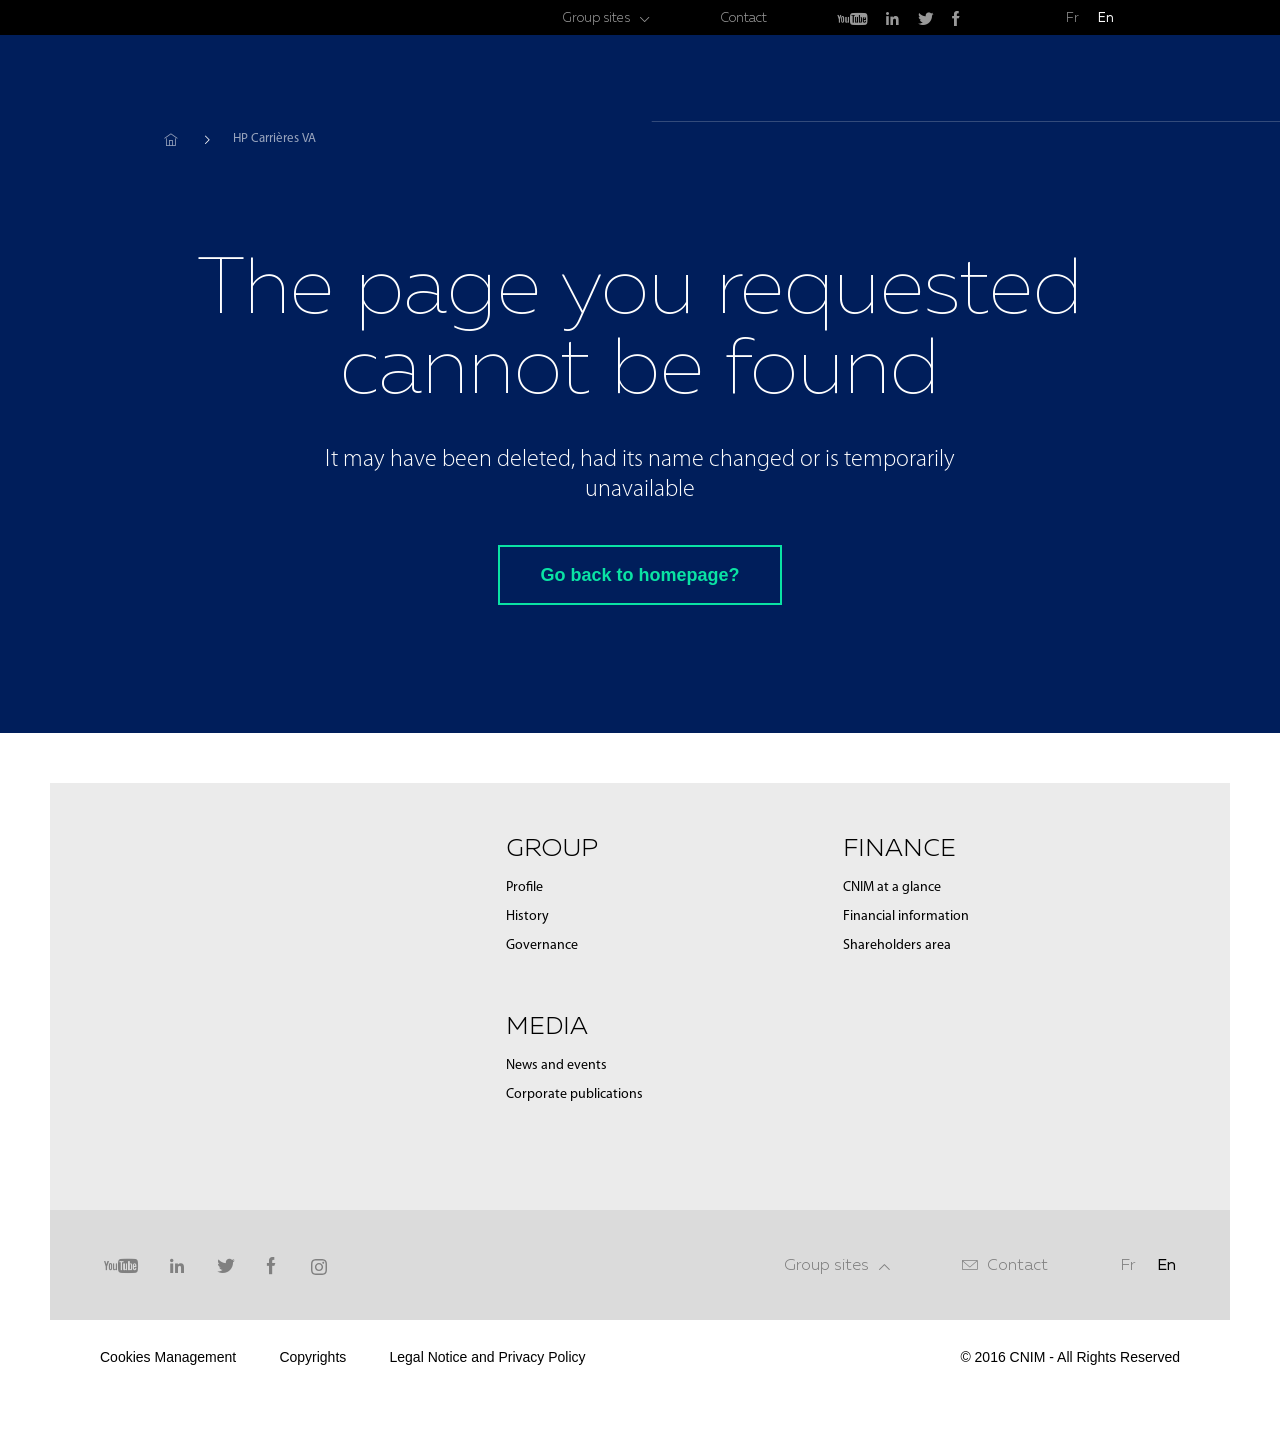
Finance (1034, 80)
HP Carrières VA (274, 138)
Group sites (596, 17)
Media (943, 80)
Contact (743, 17)
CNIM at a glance (892, 887)
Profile (524, 887)
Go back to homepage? (639, 575)
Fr (1072, 17)
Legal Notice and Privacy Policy (487, 1357)
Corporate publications (574, 1094)
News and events (556, 1065)
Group (858, 80)
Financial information (906, 916)
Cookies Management (168, 1357)
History (527, 916)
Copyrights (312, 1357)
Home (170, 139)
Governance (542, 945)
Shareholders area (897, 945)
